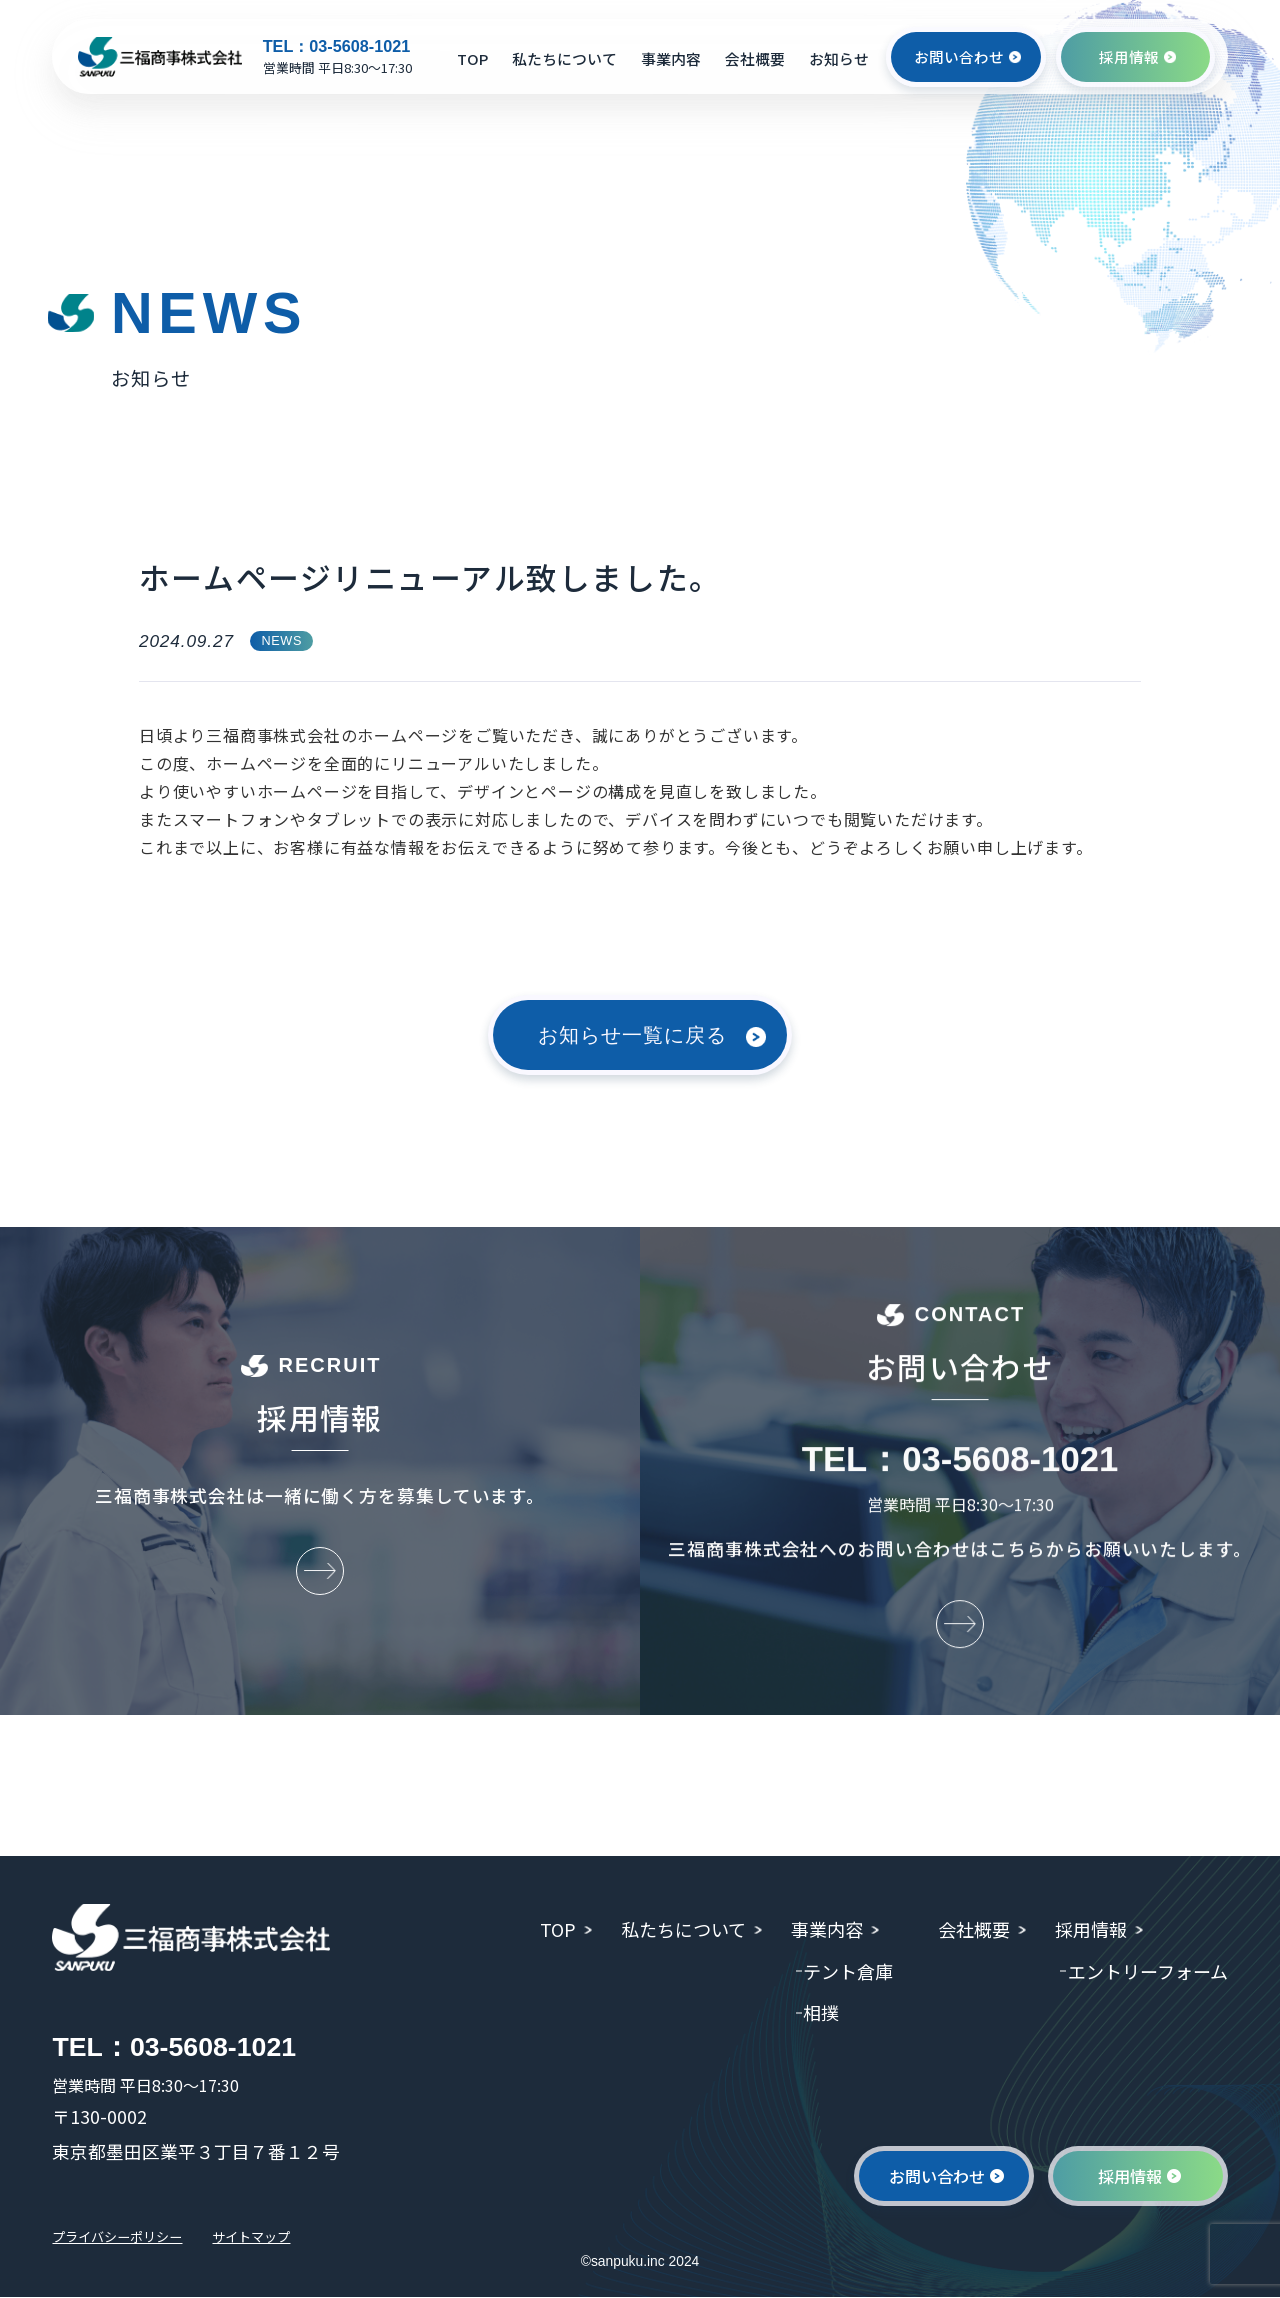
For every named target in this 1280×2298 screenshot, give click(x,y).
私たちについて (564, 58)
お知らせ (839, 58)
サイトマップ (264, 2238)
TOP (472, 58)
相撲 (817, 2012)
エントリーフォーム (1148, 1971)
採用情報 (1088, 1929)
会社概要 (755, 58)
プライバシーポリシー (122, 2238)
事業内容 (671, 58)
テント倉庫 (844, 1971)
